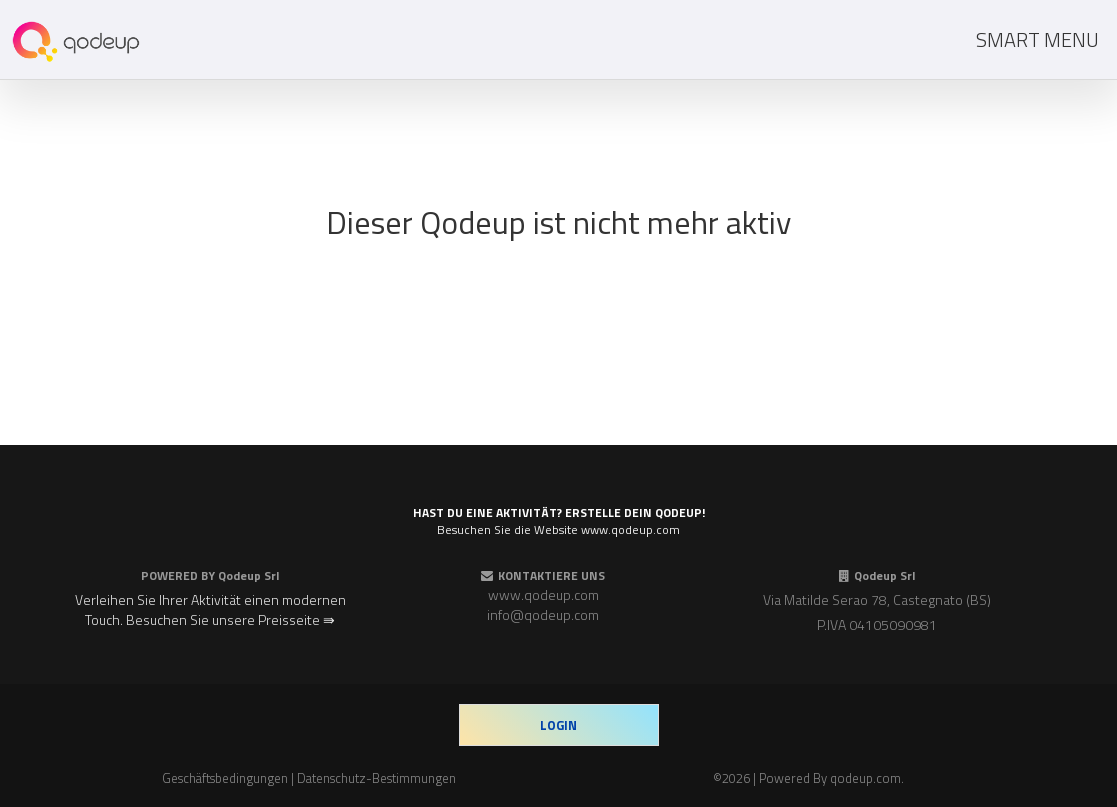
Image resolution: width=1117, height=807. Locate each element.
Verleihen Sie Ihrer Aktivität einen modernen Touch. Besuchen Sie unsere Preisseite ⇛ (210, 609)
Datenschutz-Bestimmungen (376, 778)
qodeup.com (865, 778)
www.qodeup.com (543, 594)
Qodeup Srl (248, 575)
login (558, 725)
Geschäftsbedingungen (225, 778)
